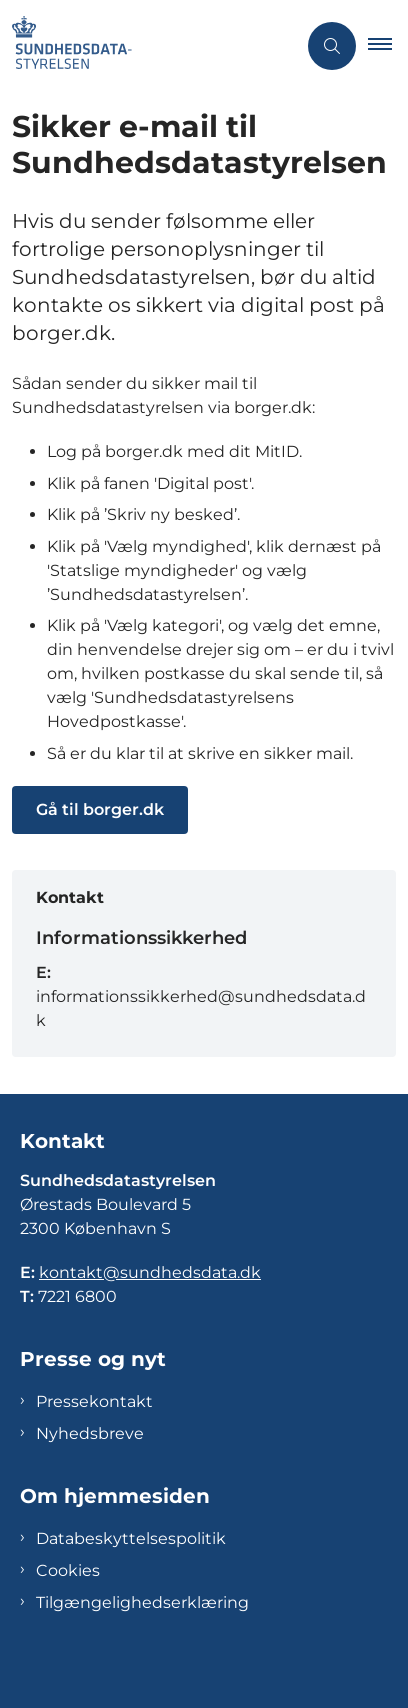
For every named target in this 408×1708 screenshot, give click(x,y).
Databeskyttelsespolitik (131, 1538)
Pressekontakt (94, 1401)
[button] (388, 46)
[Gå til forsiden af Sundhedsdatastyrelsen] (148, 46)
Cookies (68, 1570)
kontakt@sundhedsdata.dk (150, 1272)
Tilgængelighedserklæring (142, 1602)
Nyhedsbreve (90, 1433)
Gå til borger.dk (100, 809)
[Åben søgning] (332, 46)
